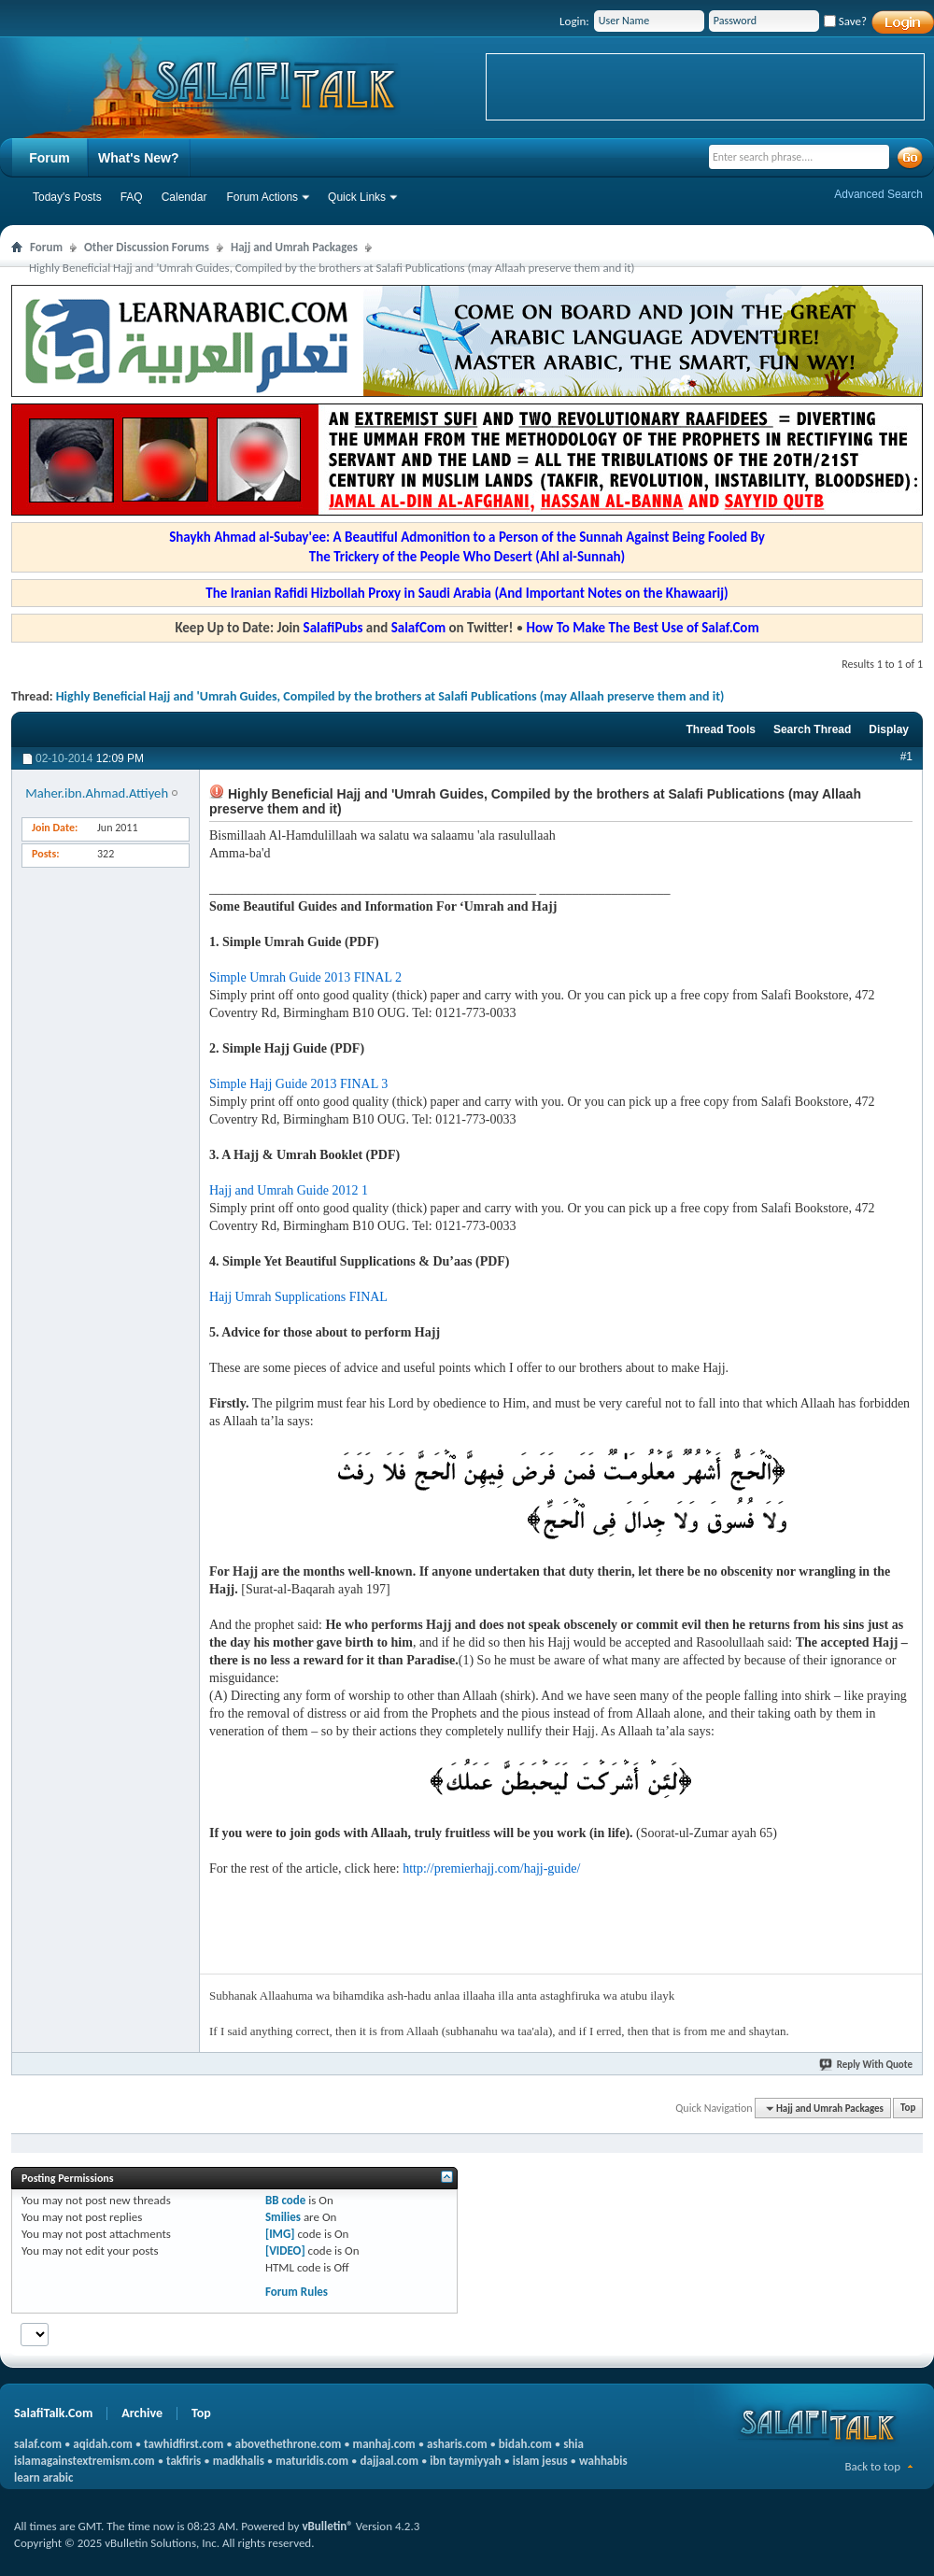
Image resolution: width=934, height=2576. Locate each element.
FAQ (131, 197)
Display (889, 729)
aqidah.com (102, 2444)
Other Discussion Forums (146, 247)
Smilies (283, 2217)
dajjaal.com (389, 2461)
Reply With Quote (867, 2065)
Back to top (872, 2466)
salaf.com (38, 2444)
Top (907, 2108)
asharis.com (457, 2444)
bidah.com (525, 2444)
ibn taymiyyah (465, 2461)
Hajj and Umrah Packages (294, 247)
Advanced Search (878, 194)
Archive (142, 2413)
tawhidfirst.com (183, 2444)
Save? (845, 21)
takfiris (183, 2461)
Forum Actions (262, 197)
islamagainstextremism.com (84, 2461)
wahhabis (603, 2461)
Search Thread (812, 729)
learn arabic (43, 2477)
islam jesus (540, 2461)
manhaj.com (384, 2444)
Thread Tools (720, 729)
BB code (285, 2200)
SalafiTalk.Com (53, 2413)
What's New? (138, 157)
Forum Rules (296, 2292)
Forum (49, 157)
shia (573, 2444)
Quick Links (357, 197)
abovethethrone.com (288, 2444)
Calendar (184, 197)
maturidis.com (312, 2461)
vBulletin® (327, 2526)
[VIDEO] (285, 2250)
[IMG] (280, 2234)
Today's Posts (67, 197)
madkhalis (238, 2461)
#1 (906, 756)
